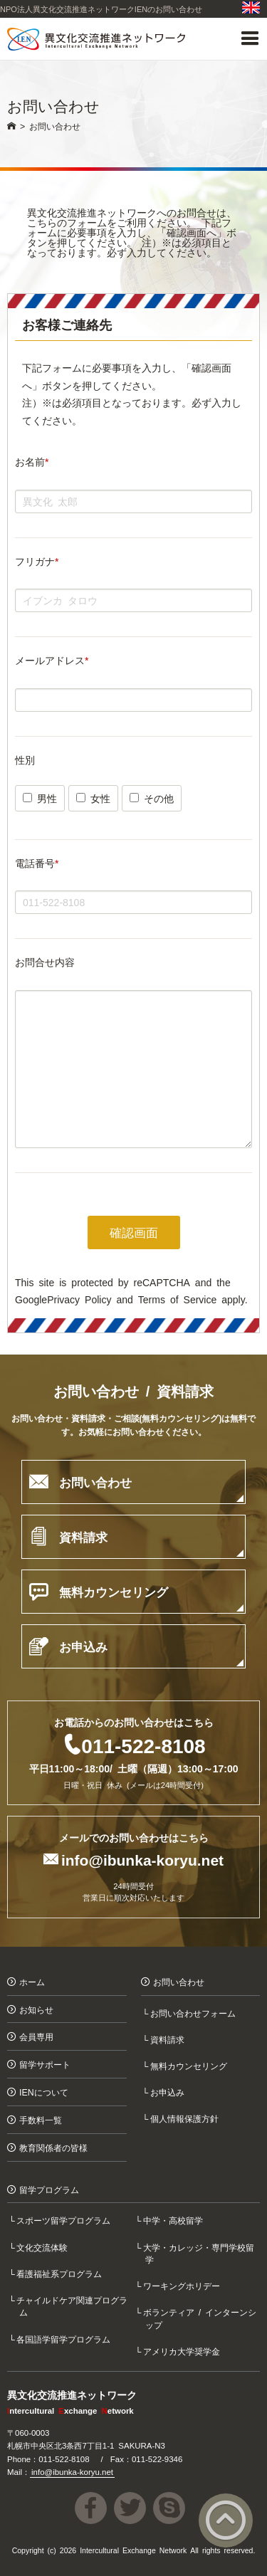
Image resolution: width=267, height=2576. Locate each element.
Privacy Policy (79, 1299)
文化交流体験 (43, 2246)
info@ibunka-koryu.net (142, 1858)
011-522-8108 (143, 1745)
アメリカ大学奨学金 (182, 2350)
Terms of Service (177, 1299)
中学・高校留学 (173, 2219)
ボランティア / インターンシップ (200, 2317)
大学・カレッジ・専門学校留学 (199, 2253)
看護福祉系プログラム (60, 2273)
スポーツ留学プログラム (64, 2219)
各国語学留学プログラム (64, 2338)
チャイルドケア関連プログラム (73, 2305)
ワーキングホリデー (182, 2285)
